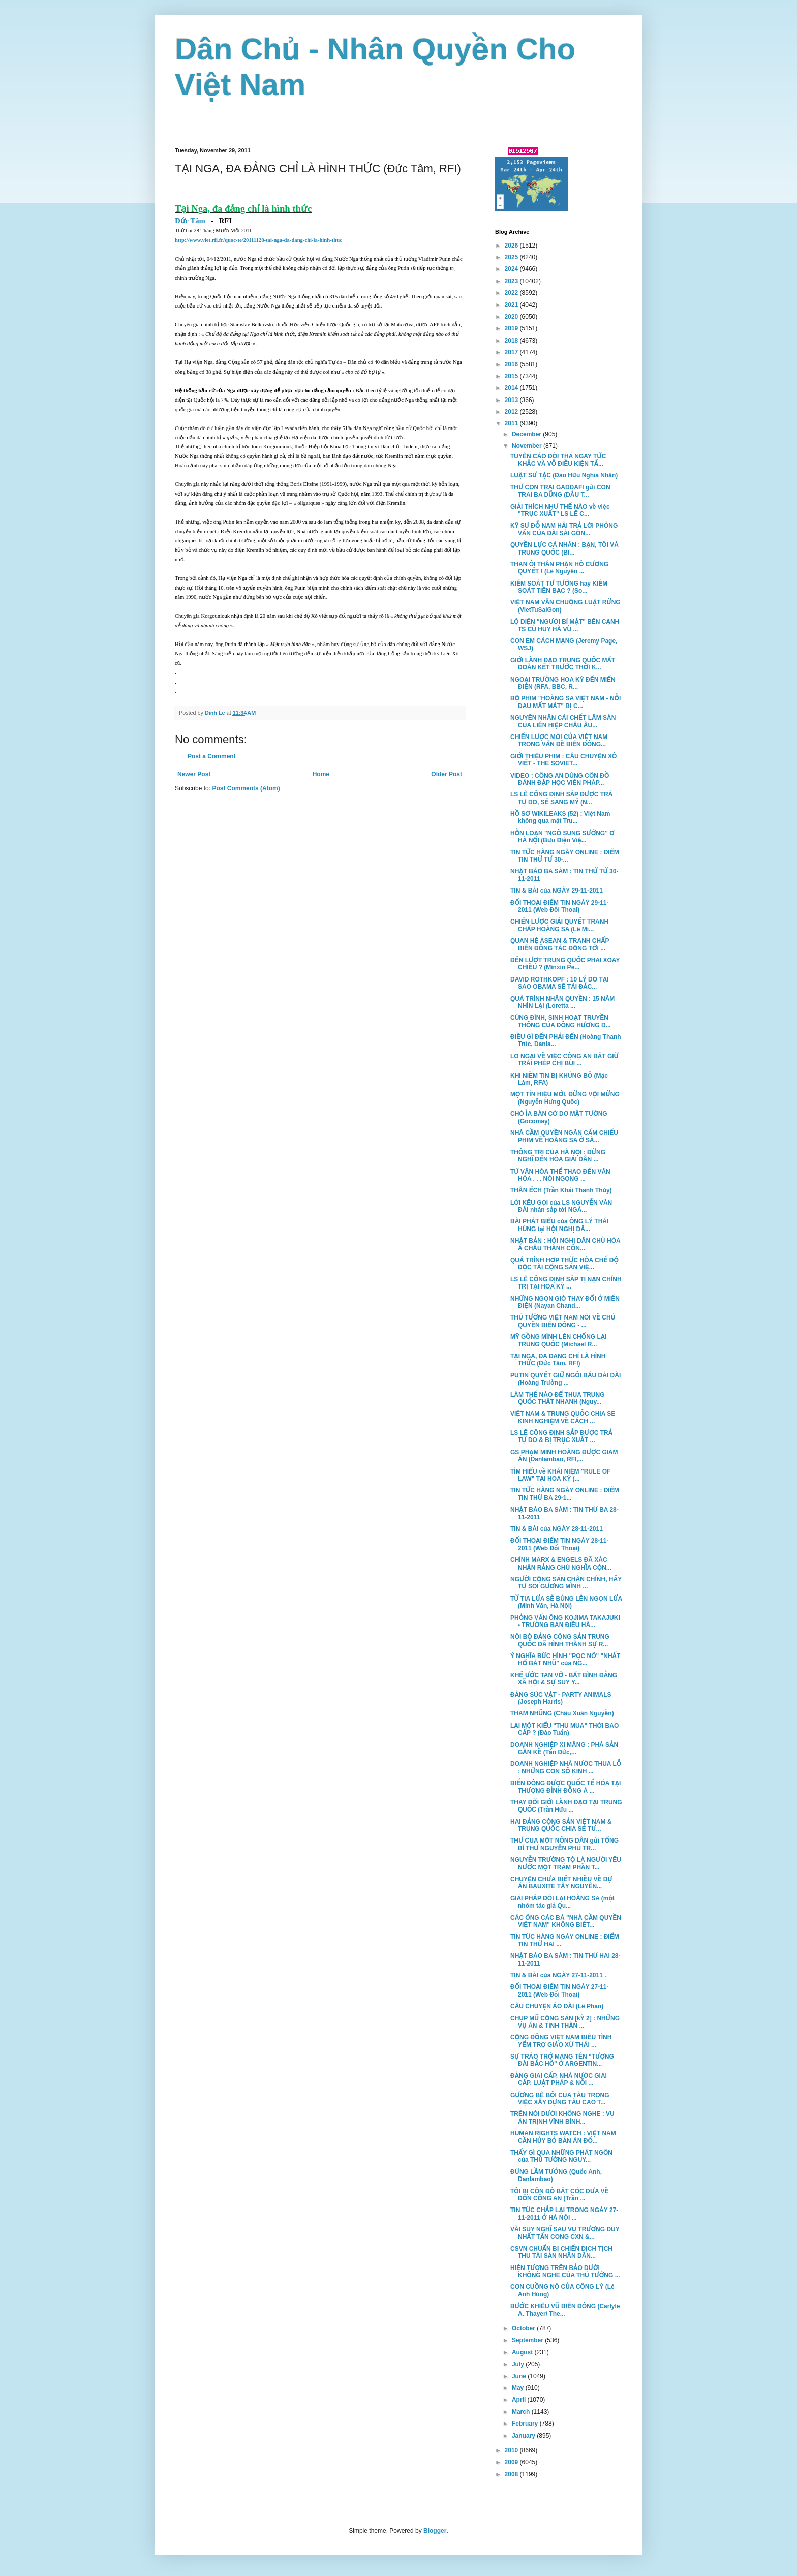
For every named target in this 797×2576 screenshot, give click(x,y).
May (519, 2387)
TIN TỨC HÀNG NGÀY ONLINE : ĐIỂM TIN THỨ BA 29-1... (564, 1494)
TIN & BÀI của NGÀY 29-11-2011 (556, 890)
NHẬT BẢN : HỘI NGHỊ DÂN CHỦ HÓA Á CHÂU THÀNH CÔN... (565, 1244)
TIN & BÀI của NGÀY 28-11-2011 (556, 1528)
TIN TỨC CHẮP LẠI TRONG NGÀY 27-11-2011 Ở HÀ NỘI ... (564, 2213)
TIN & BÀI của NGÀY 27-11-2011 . (558, 1975)
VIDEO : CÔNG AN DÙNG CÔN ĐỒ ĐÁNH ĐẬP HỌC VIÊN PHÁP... (559, 779)
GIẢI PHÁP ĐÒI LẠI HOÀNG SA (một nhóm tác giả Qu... (562, 1902)
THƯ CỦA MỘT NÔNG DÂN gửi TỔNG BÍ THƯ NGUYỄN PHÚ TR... (564, 1844)
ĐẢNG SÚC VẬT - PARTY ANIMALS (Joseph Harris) (560, 1698)
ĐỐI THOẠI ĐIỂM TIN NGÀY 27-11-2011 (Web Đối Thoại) (559, 1990)
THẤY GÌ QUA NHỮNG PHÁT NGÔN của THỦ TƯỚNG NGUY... (561, 2156)
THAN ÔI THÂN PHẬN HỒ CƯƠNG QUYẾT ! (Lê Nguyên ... (559, 568)
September (528, 2340)
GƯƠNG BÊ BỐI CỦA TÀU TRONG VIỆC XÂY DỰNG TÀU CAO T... (559, 2099)
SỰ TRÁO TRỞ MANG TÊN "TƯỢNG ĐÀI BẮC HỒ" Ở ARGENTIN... (562, 2060)
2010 (512, 2450)
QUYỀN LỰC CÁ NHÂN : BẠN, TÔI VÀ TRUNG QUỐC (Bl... (564, 548)
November (527, 445)
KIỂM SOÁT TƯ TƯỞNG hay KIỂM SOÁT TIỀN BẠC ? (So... (558, 587)
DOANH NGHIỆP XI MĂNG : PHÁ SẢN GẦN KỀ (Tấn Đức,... (564, 1748)
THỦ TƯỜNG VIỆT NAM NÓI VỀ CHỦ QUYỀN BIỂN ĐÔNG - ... (562, 1321)
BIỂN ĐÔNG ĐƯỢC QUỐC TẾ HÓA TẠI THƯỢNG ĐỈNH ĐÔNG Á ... (565, 1787)
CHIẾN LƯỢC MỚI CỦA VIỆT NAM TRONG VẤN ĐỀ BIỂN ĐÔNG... (558, 740)
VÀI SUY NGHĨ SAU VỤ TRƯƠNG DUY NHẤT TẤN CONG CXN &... (565, 2233)
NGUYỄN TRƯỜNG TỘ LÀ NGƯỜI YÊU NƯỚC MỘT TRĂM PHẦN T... (565, 1863)
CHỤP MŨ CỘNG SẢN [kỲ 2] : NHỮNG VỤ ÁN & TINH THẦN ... (565, 2022)
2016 (512, 364)
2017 (512, 352)
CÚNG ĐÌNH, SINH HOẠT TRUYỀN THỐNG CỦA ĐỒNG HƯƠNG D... (560, 1021)
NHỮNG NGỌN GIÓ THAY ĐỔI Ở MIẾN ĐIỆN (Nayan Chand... (565, 1302)
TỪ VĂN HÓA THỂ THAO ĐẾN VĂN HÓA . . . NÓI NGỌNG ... (560, 1175)
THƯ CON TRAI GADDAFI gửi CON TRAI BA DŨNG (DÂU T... (560, 491)
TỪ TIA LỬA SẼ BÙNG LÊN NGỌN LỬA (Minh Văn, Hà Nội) (566, 1602)
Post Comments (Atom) (246, 788)
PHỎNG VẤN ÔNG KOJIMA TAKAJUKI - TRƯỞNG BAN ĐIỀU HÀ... (565, 1621)
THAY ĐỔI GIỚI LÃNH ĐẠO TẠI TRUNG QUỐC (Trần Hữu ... (566, 1806)
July (519, 2364)
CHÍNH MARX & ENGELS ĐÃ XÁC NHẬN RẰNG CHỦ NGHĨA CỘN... (560, 1563)
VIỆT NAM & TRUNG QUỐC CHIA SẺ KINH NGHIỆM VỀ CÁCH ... (562, 1417)
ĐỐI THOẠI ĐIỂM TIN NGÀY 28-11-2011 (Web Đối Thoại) (559, 1544)
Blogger (434, 2530)
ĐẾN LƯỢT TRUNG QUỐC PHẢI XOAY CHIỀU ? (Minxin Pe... (565, 964)
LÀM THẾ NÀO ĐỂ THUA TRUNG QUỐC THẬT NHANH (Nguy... (557, 1398)
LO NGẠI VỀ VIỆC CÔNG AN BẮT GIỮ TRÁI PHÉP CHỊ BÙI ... (564, 1060)
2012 (512, 411)
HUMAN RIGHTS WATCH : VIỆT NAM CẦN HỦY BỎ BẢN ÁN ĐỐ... (563, 2137)
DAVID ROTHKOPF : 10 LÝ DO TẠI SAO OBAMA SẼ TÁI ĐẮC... (559, 983)
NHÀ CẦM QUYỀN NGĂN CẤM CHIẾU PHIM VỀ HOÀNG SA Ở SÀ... (564, 1136)
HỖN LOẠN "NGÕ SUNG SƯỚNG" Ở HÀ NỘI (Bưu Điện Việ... (562, 837)
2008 (512, 2474)
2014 (512, 387)
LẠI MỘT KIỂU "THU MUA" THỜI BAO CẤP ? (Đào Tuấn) (564, 1729)
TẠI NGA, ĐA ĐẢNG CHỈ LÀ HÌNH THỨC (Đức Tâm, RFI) (557, 1360)
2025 (512, 257)
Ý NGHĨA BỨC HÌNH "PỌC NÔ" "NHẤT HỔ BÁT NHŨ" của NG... (565, 1659)
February (526, 2423)
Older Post (446, 774)
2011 (512, 423)
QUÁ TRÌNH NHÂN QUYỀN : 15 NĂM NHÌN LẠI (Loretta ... (562, 1002)
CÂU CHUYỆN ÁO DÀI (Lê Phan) (556, 2006)
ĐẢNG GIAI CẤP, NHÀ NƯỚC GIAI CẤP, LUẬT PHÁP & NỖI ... (558, 2079)
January (524, 2435)
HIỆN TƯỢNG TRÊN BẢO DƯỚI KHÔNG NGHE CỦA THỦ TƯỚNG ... (565, 2271)
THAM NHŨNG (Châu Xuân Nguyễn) (562, 1713)
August (523, 2352)
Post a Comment (212, 756)
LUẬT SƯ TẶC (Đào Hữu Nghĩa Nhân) (564, 475)
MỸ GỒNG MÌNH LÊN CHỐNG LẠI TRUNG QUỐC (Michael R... (558, 1340)
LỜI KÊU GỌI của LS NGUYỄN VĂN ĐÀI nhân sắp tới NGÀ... (561, 1206)
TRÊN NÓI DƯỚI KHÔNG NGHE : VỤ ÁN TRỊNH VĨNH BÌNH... (562, 2117)
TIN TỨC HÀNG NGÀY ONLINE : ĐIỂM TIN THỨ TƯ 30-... (564, 856)
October (524, 2328)
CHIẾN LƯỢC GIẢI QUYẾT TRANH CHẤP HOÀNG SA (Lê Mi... (559, 925)
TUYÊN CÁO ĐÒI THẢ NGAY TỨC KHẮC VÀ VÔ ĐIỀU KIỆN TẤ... (558, 460)
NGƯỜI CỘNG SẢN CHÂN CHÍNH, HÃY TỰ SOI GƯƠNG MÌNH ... (566, 1583)
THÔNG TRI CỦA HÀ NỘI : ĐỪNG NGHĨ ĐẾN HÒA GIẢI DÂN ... (557, 1156)
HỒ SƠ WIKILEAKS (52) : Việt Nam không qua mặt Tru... (560, 817)
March (522, 2411)
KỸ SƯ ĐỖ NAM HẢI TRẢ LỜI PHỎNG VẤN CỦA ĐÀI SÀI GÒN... (564, 529)
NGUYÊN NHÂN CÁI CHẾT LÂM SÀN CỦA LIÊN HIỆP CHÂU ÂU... (563, 721)
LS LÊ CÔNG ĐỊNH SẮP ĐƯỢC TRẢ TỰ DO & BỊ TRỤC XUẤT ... (561, 1436)
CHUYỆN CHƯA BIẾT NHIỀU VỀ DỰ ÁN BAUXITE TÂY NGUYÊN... (561, 1883)
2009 (512, 2462)
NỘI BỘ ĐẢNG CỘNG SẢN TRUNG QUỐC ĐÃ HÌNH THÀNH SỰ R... (559, 1640)
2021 (512, 305)
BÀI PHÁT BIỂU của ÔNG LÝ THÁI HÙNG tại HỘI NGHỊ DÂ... (559, 1225)
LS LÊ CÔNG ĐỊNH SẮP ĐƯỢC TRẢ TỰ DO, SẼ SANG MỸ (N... (561, 798)
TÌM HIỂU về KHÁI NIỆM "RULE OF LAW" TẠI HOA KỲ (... (560, 1475)
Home (321, 774)
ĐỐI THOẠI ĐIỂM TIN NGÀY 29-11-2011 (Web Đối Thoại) (559, 906)
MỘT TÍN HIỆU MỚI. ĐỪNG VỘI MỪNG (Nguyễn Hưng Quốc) (565, 1098)
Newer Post (193, 774)
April (520, 2399)
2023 (512, 281)
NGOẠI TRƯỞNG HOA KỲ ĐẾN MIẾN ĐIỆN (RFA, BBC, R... (563, 683)
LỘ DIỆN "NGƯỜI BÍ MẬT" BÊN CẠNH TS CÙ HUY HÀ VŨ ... (564, 625)
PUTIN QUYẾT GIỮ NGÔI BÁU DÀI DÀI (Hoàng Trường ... (565, 1379)
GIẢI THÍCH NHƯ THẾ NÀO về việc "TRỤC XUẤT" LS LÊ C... (560, 510)
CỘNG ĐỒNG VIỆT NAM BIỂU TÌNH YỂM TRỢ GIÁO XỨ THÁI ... (560, 2041)
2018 (512, 340)
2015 (512, 376)
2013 (512, 400)
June (520, 2376)
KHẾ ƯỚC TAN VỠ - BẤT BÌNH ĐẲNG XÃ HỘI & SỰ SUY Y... (563, 1679)
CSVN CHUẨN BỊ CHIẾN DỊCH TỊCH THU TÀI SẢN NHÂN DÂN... (561, 2252)
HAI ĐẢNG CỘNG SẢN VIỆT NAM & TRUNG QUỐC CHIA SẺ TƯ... (560, 1825)
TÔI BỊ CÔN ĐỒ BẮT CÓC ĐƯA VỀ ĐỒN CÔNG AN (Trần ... (559, 2195)
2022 (512, 292)
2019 (512, 328)
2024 (512, 268)
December (527, 434)
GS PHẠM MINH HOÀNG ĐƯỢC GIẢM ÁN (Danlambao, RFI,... (564, 1456)
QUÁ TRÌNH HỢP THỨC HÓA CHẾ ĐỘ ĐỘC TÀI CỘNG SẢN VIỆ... (564, 1263)
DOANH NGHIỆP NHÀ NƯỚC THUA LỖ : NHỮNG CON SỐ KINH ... (565, 1767)
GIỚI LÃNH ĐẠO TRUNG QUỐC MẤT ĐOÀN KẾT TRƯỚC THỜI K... (562, 664)
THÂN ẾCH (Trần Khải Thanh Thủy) (561, 1190)
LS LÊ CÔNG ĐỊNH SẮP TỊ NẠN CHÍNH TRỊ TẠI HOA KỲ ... (566, 1283)
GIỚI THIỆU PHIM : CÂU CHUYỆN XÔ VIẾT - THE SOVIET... (563, 760)
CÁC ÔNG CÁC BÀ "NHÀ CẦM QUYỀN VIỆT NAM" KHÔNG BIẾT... (565, 1921)
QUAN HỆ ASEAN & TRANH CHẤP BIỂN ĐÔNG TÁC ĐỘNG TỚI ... (559, 944)
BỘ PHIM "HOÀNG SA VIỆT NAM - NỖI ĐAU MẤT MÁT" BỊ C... (565, 702)
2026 (512, 245)
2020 (512, 316)
